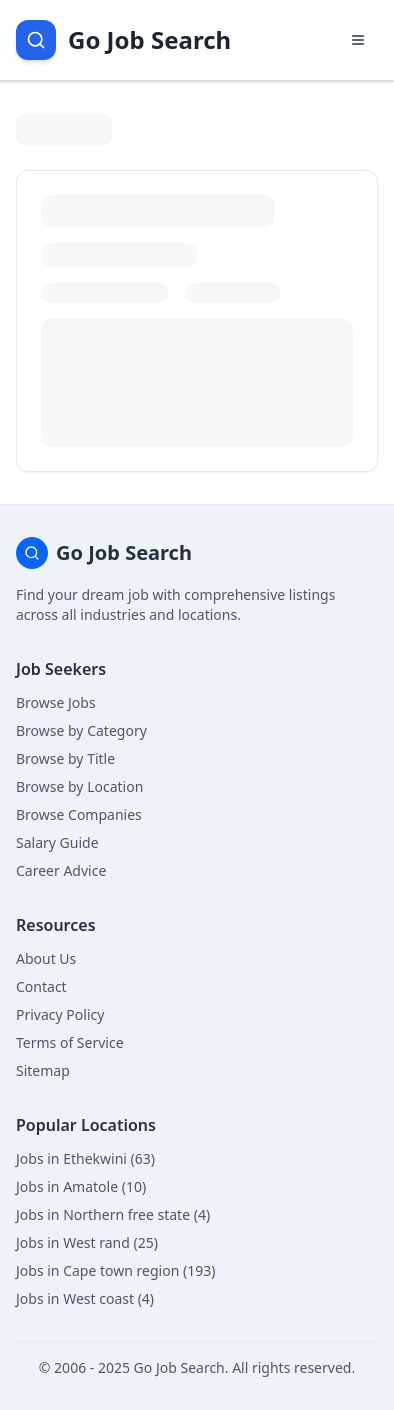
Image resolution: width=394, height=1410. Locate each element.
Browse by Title (65, 758)
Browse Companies (79, 814)
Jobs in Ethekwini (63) (85, 1158)
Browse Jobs (56, 702)
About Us (46, 958)
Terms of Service (70, 1042)
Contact (41, 986)
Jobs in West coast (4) (85, 1298)
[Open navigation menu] (358, 40)
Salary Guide (57, 842)
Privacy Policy (60, 1014)
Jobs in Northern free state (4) (113, 1214)
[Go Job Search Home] (123, 40)
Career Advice (61, 870)
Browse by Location (79, 786)
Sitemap (43, 1070)
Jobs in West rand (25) (87, 1242)
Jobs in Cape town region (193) (115, 1270)
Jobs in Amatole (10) (81, 1186)
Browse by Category (81, 730)
